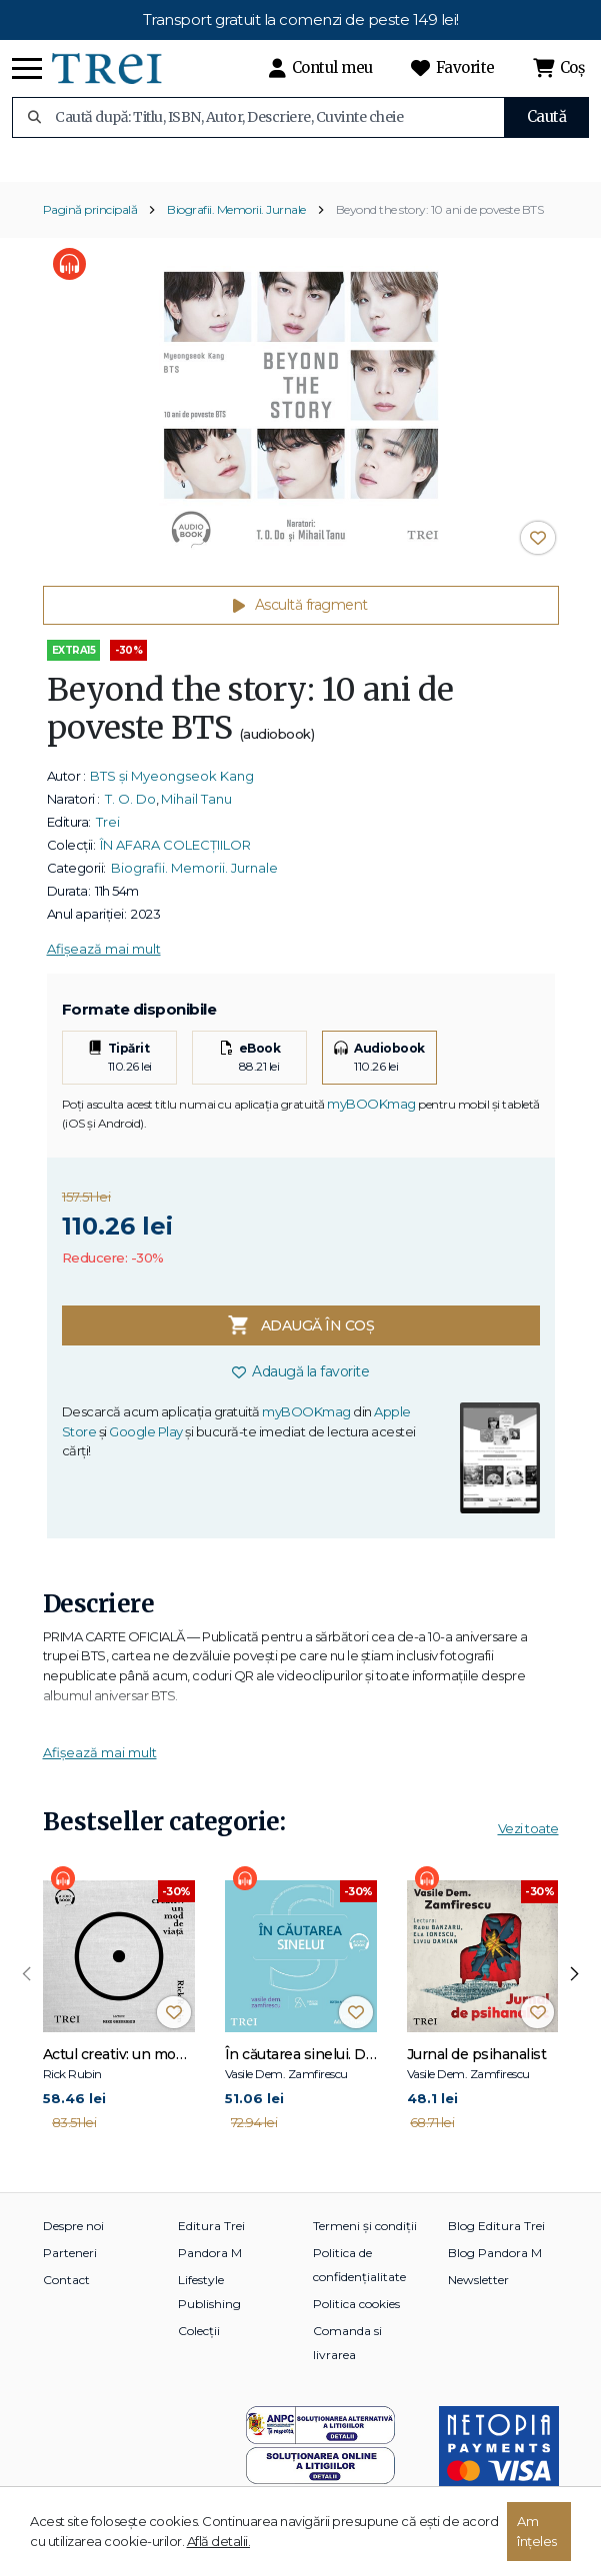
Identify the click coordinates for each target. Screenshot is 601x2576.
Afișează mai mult (104, 959)
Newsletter (478, 2290)
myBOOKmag (371, 1115)
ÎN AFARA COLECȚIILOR (175, 855)
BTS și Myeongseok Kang (172, 786)
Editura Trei (211, 2236)
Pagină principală (90, 219)
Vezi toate (528, 1838)
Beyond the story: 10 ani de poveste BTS (440, 219)
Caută (547, 116)
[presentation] (27, 1984)
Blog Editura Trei (496, 2236)
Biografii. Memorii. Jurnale (236, 219)
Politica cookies (356, 2314)
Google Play (146, 1441)
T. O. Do (130, 809)
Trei (108, 832)
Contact (66, 2290)
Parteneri (70, 2263)
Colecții (199, 2341)
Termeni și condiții (365, 2236)
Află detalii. (219, 2541)
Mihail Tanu (196, 809)
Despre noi (73, 2236)
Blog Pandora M (495, 2263)
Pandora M (210, 2263)
